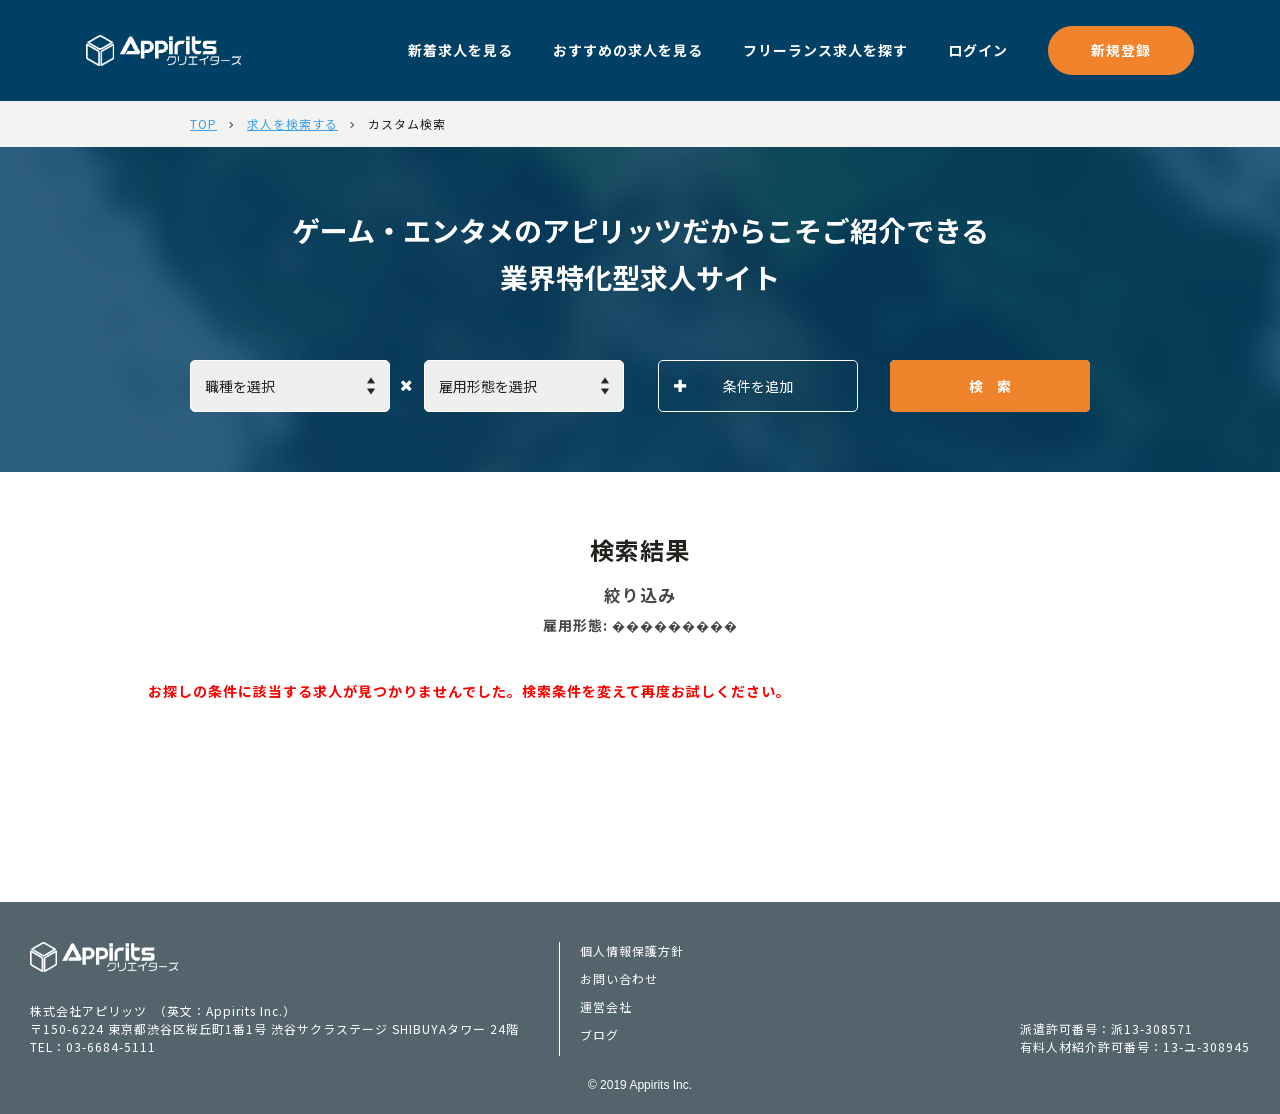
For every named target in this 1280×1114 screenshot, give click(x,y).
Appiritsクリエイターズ (104, 957)
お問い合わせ (619, 978)
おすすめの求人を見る (628, 50)
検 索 (990, 386)
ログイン (978, 50)
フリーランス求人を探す (825, 50)
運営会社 (606, 1006)
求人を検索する (292, 123)
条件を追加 (733, 386)
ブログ (599, 1034)
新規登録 (1121, 50)
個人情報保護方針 (632, 950)
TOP (203, 123)
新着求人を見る (460, 50)
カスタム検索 (407, 123)
